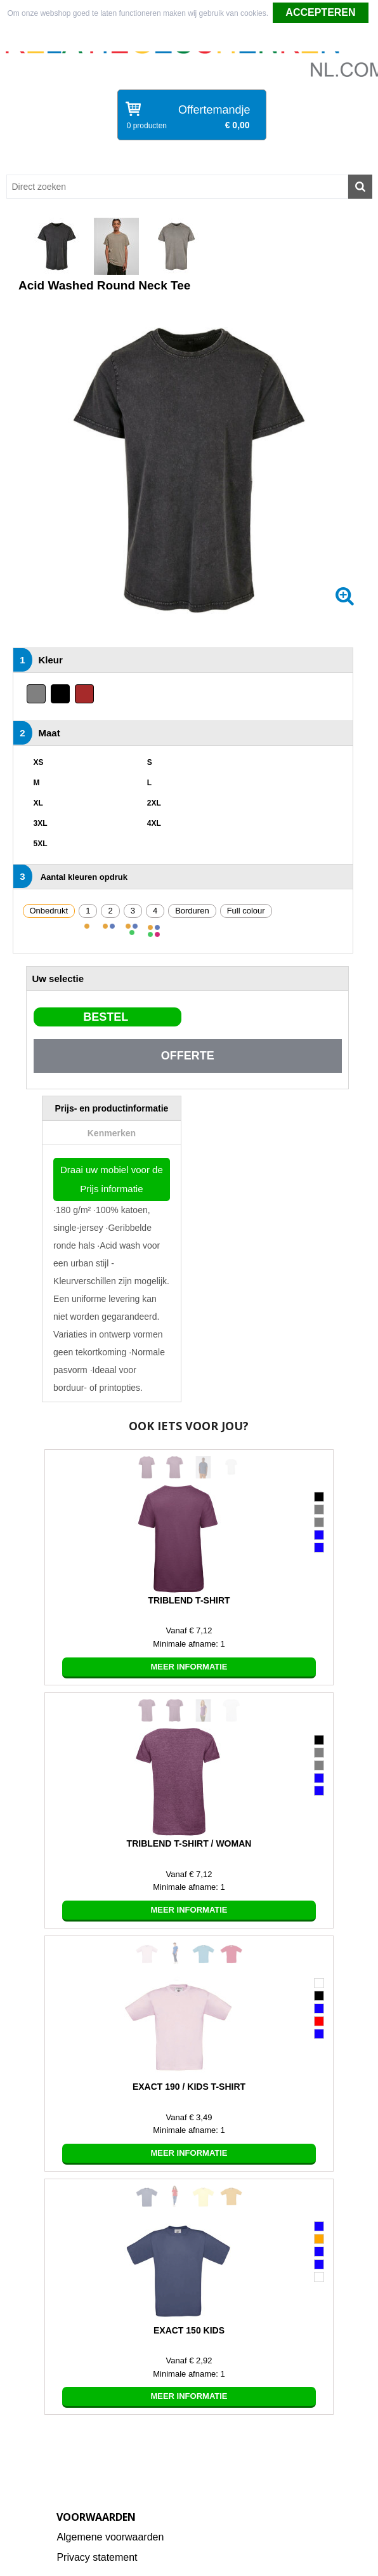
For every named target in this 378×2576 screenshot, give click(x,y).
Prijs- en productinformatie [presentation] (111, 1108)
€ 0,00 (237, 125)
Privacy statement (96, 2557)
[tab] (112, 1108)
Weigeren (190, 38)
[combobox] (177, 187)
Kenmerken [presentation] (112, 1133)
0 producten (147, 125)
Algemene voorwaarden (110, 2537)
